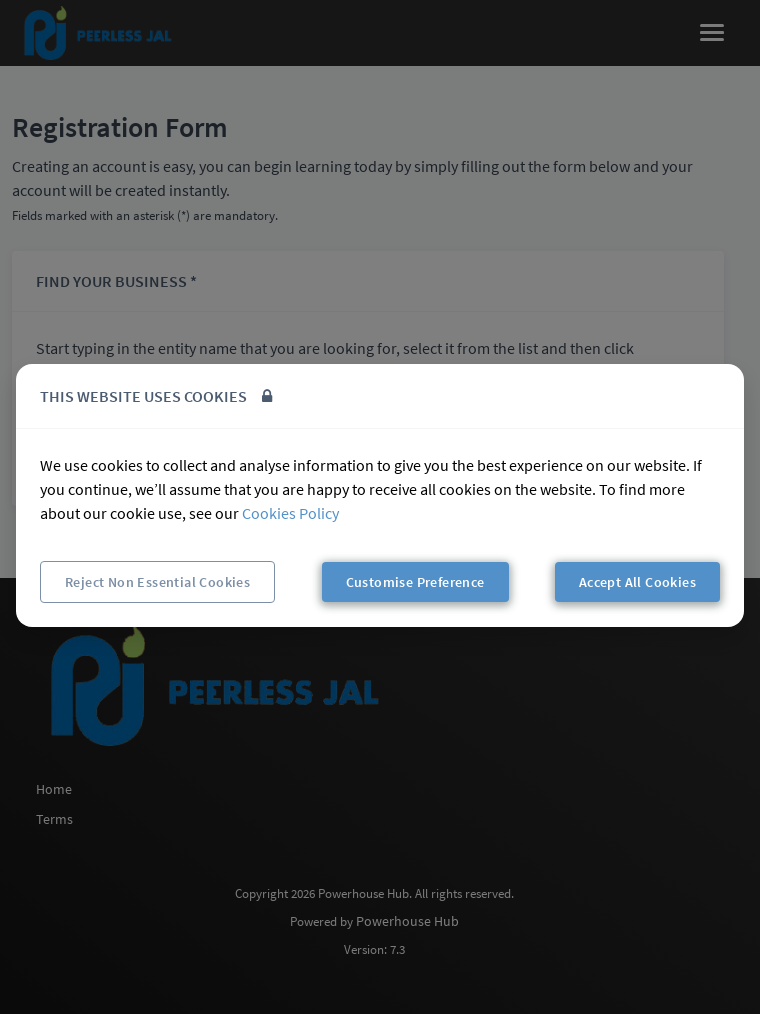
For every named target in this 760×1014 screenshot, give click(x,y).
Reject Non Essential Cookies (157, 582)
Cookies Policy (290, 513)
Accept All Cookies (637, 582)
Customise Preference (415, 582)
